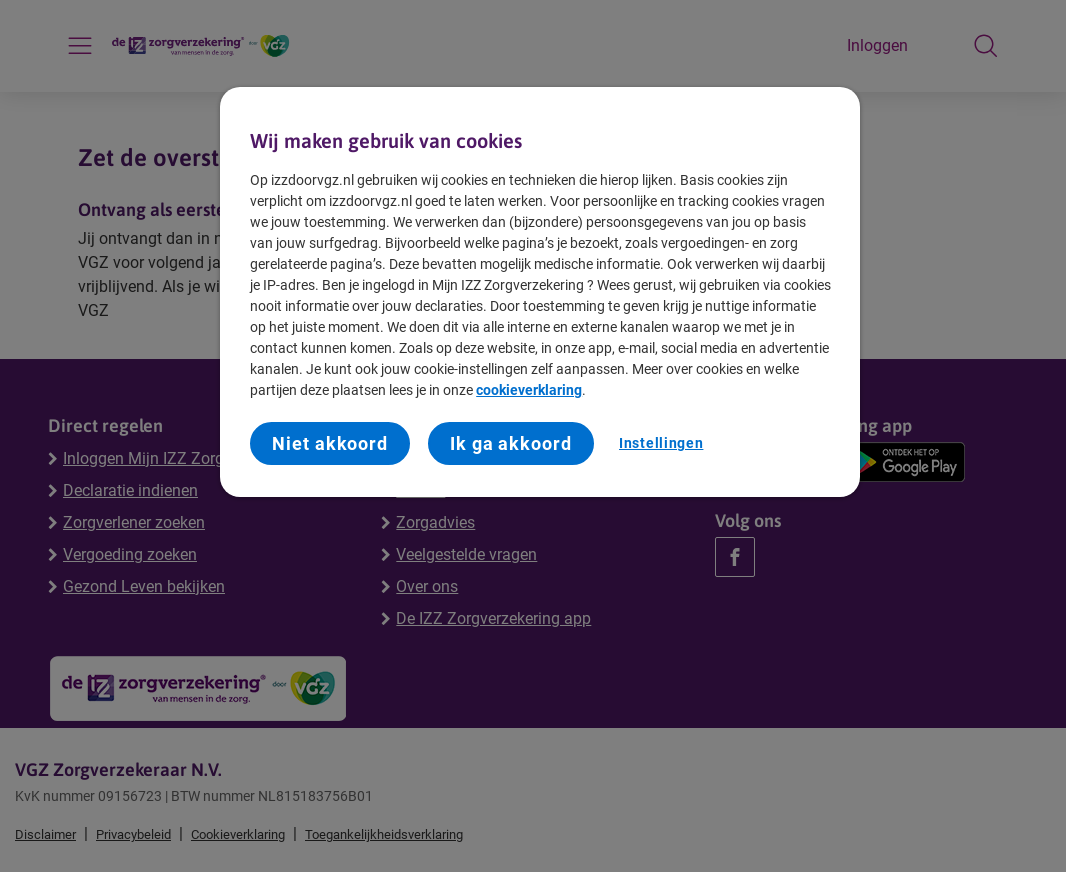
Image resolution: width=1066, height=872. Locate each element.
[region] (540, 292)
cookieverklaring (529, 390)
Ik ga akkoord (511, 443)
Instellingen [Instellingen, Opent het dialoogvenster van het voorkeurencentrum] (661, 443)
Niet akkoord (330, 443)
